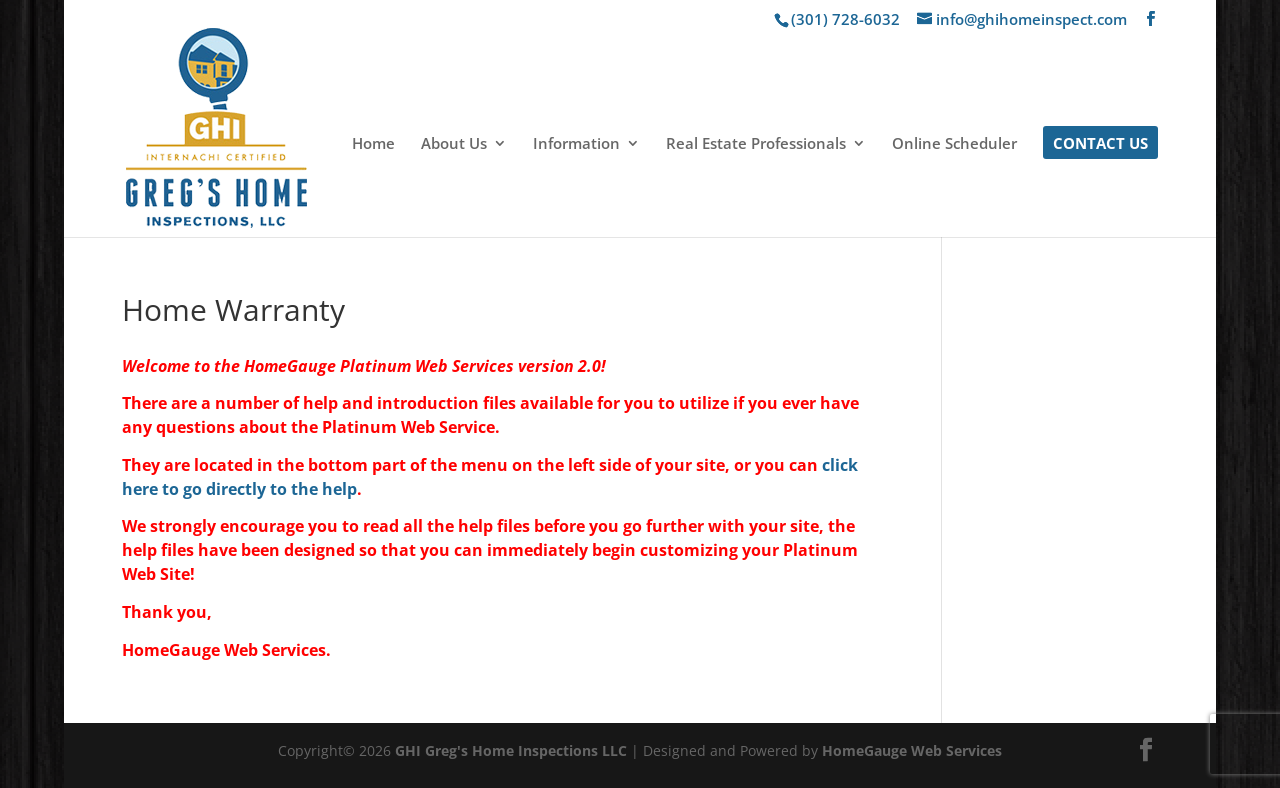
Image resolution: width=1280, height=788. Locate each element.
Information (576, 144)
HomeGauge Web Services (912, 750)
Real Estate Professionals (756, 144)
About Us (454, 144)
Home (373, 144)
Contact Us (1100, 144)
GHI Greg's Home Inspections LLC (511, 750)
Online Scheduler (954, 144)
